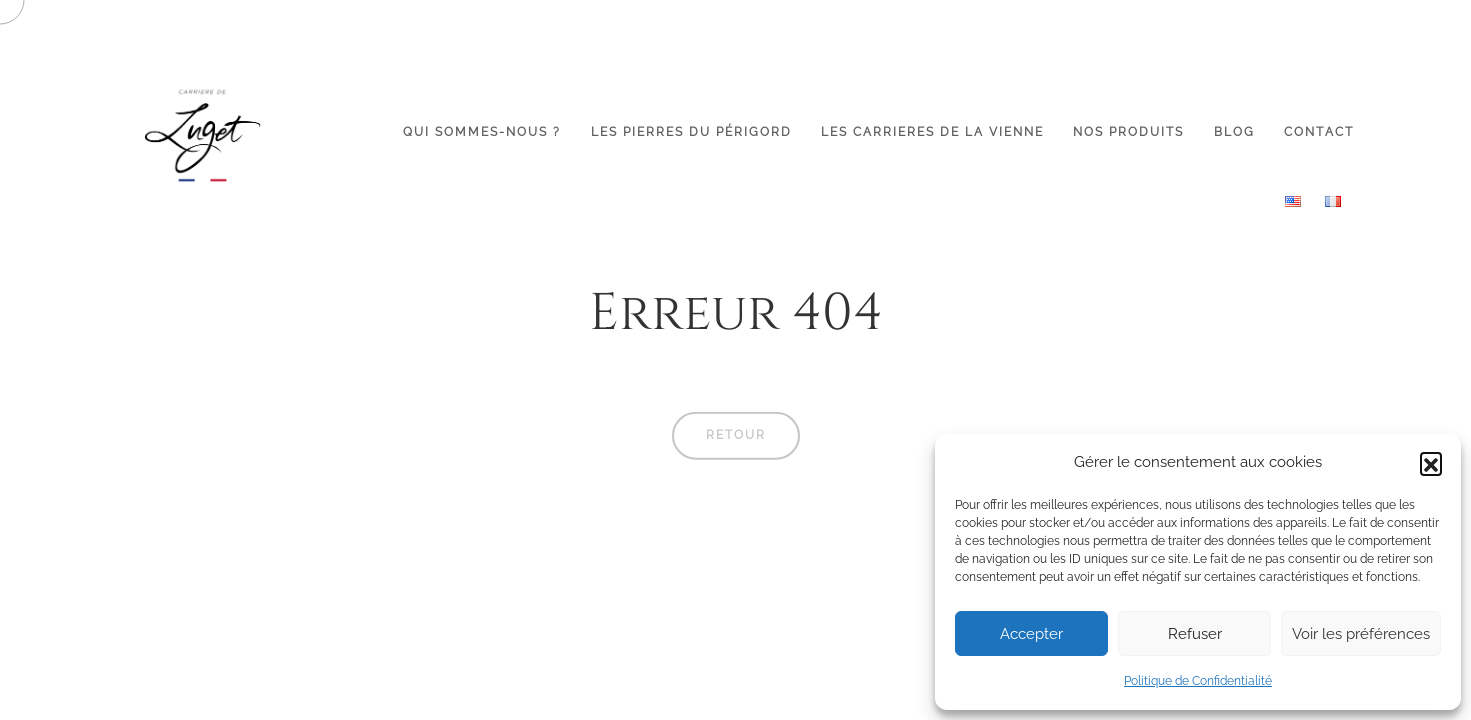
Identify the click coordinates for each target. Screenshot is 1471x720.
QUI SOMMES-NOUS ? (482, 132)
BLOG (1234, 132)
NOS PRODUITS (1128, 132)
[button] (1431, 463)
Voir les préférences (1361, 634)
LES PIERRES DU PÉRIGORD (691, 132)
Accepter (1031, 634)
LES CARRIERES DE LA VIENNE (932, 132)
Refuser (1195, 634)
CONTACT (1319, 132)
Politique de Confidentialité (1198, 681)
